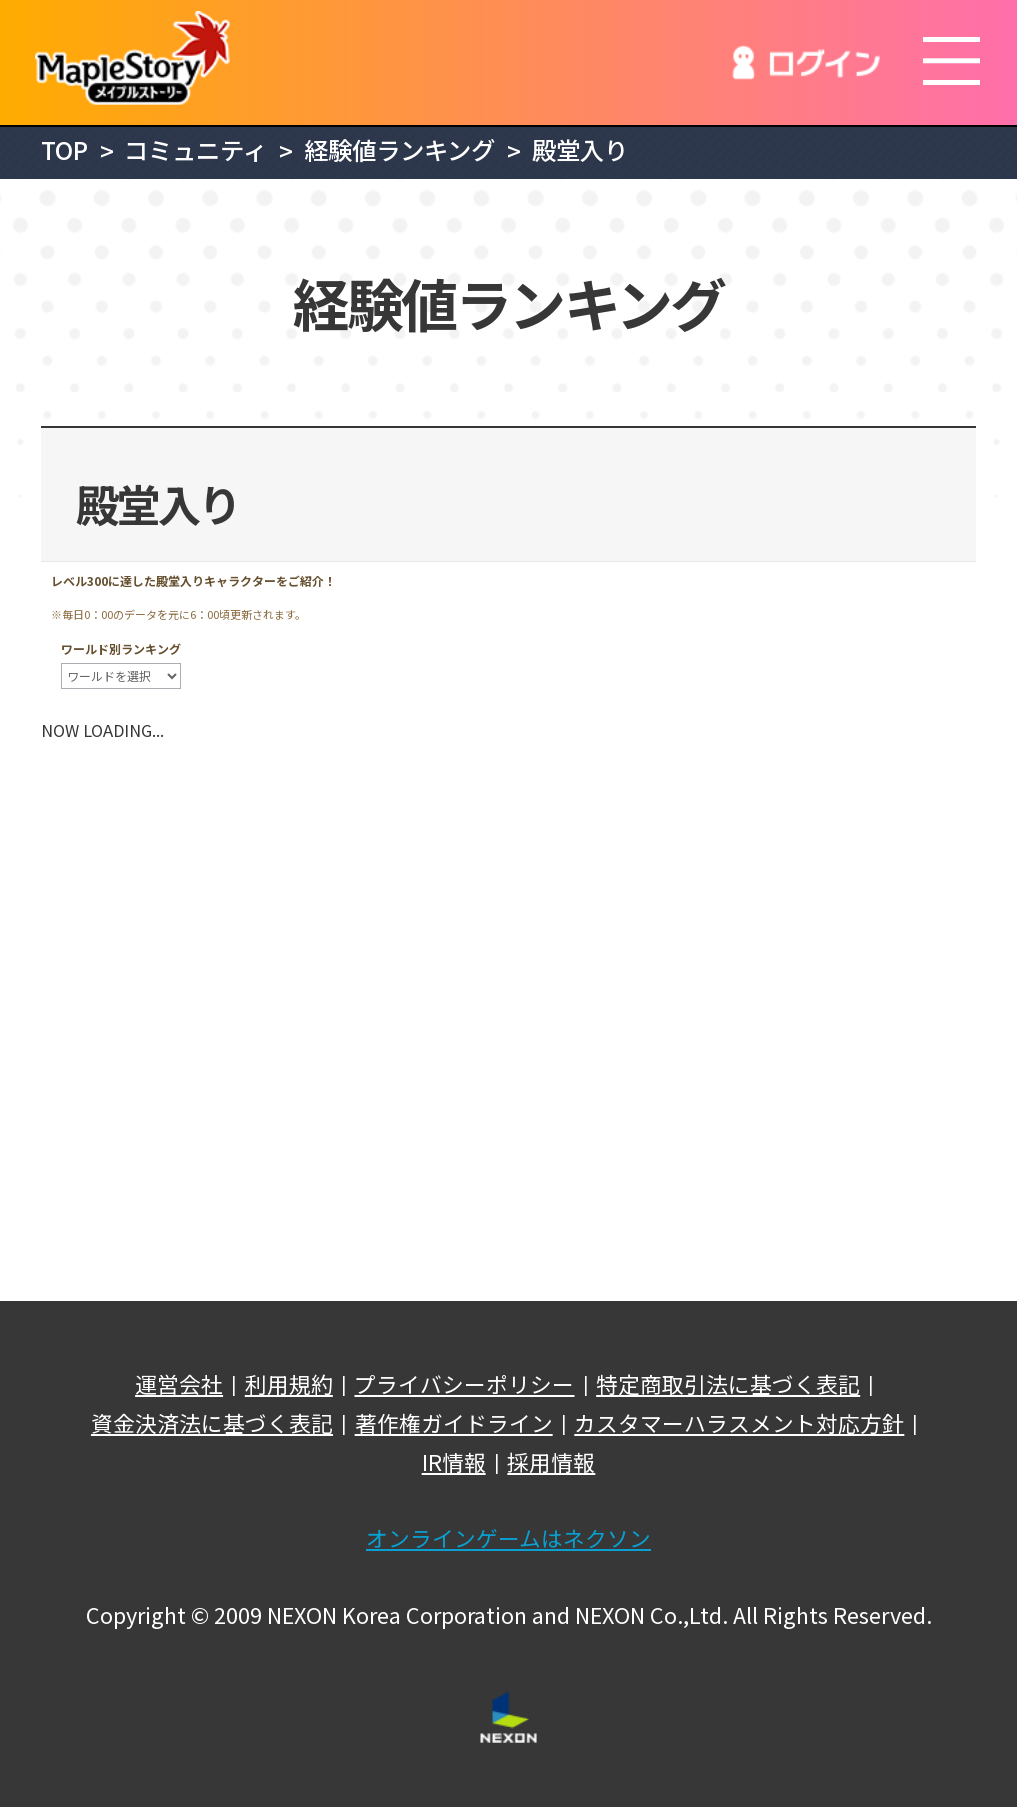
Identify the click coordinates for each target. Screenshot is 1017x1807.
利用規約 (289, 1384)
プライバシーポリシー (464, 1384)
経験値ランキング (399, 150)
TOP (64, 150)
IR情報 (454, 1462)
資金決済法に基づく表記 (212, 1423)
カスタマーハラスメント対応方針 (739, 1423)
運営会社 (179, 1384)
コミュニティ (195, 150)
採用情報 (551, 1462)
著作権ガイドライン (454, 1423)
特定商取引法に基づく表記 (728, 1384)
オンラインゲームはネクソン (508, 1538)
